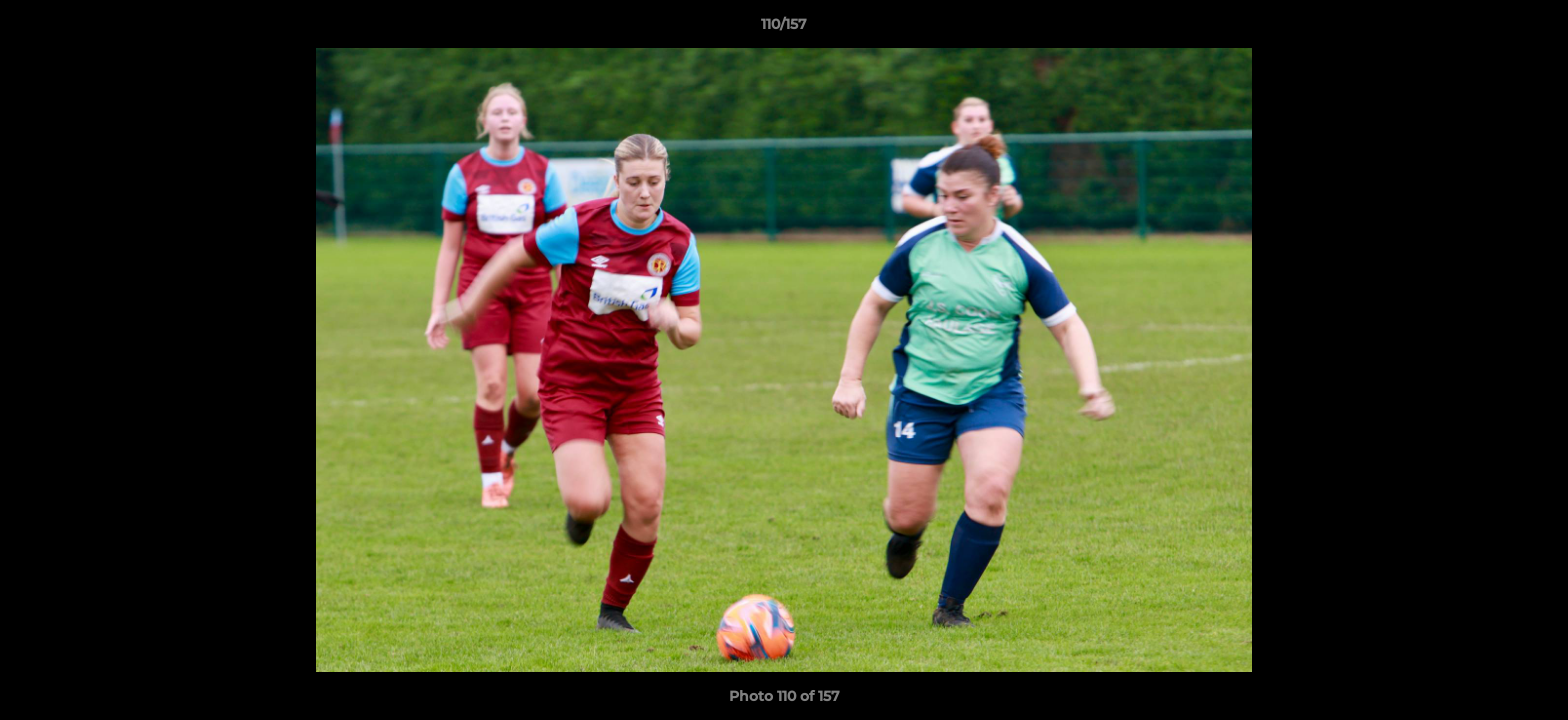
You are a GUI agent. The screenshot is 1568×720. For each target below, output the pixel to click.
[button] (1532, 29)
